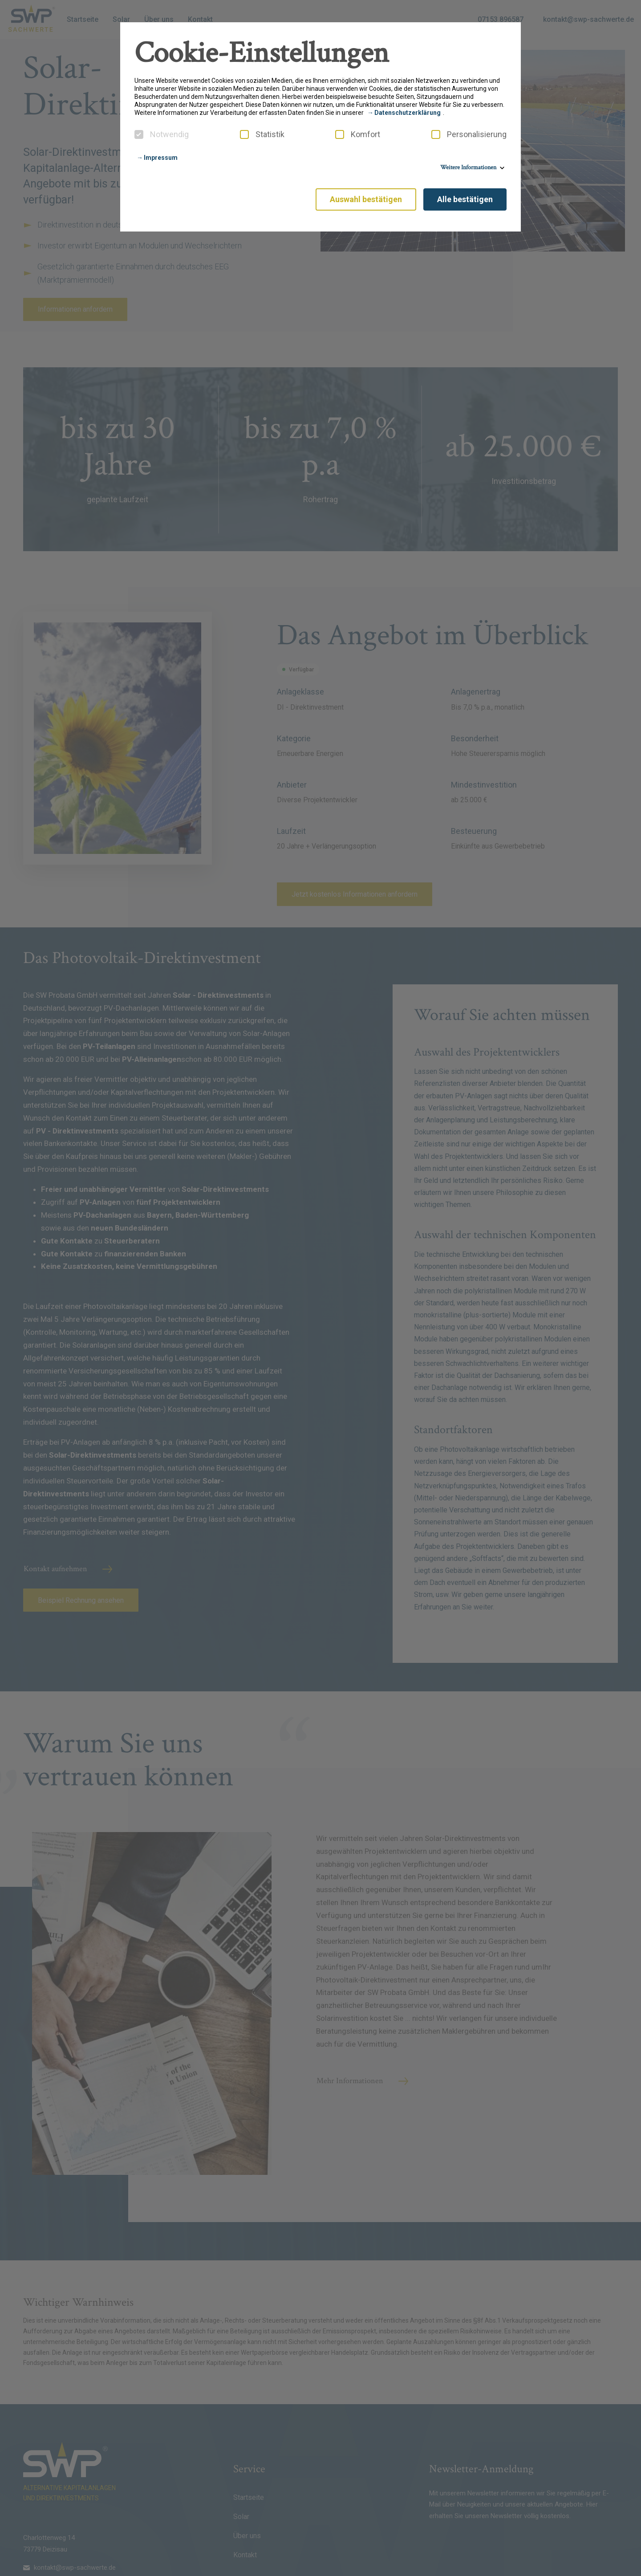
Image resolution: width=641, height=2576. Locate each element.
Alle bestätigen (465, 199)
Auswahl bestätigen (366, 199)
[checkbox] (138, 134)
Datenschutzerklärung (407, 112)
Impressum (161, 157)
